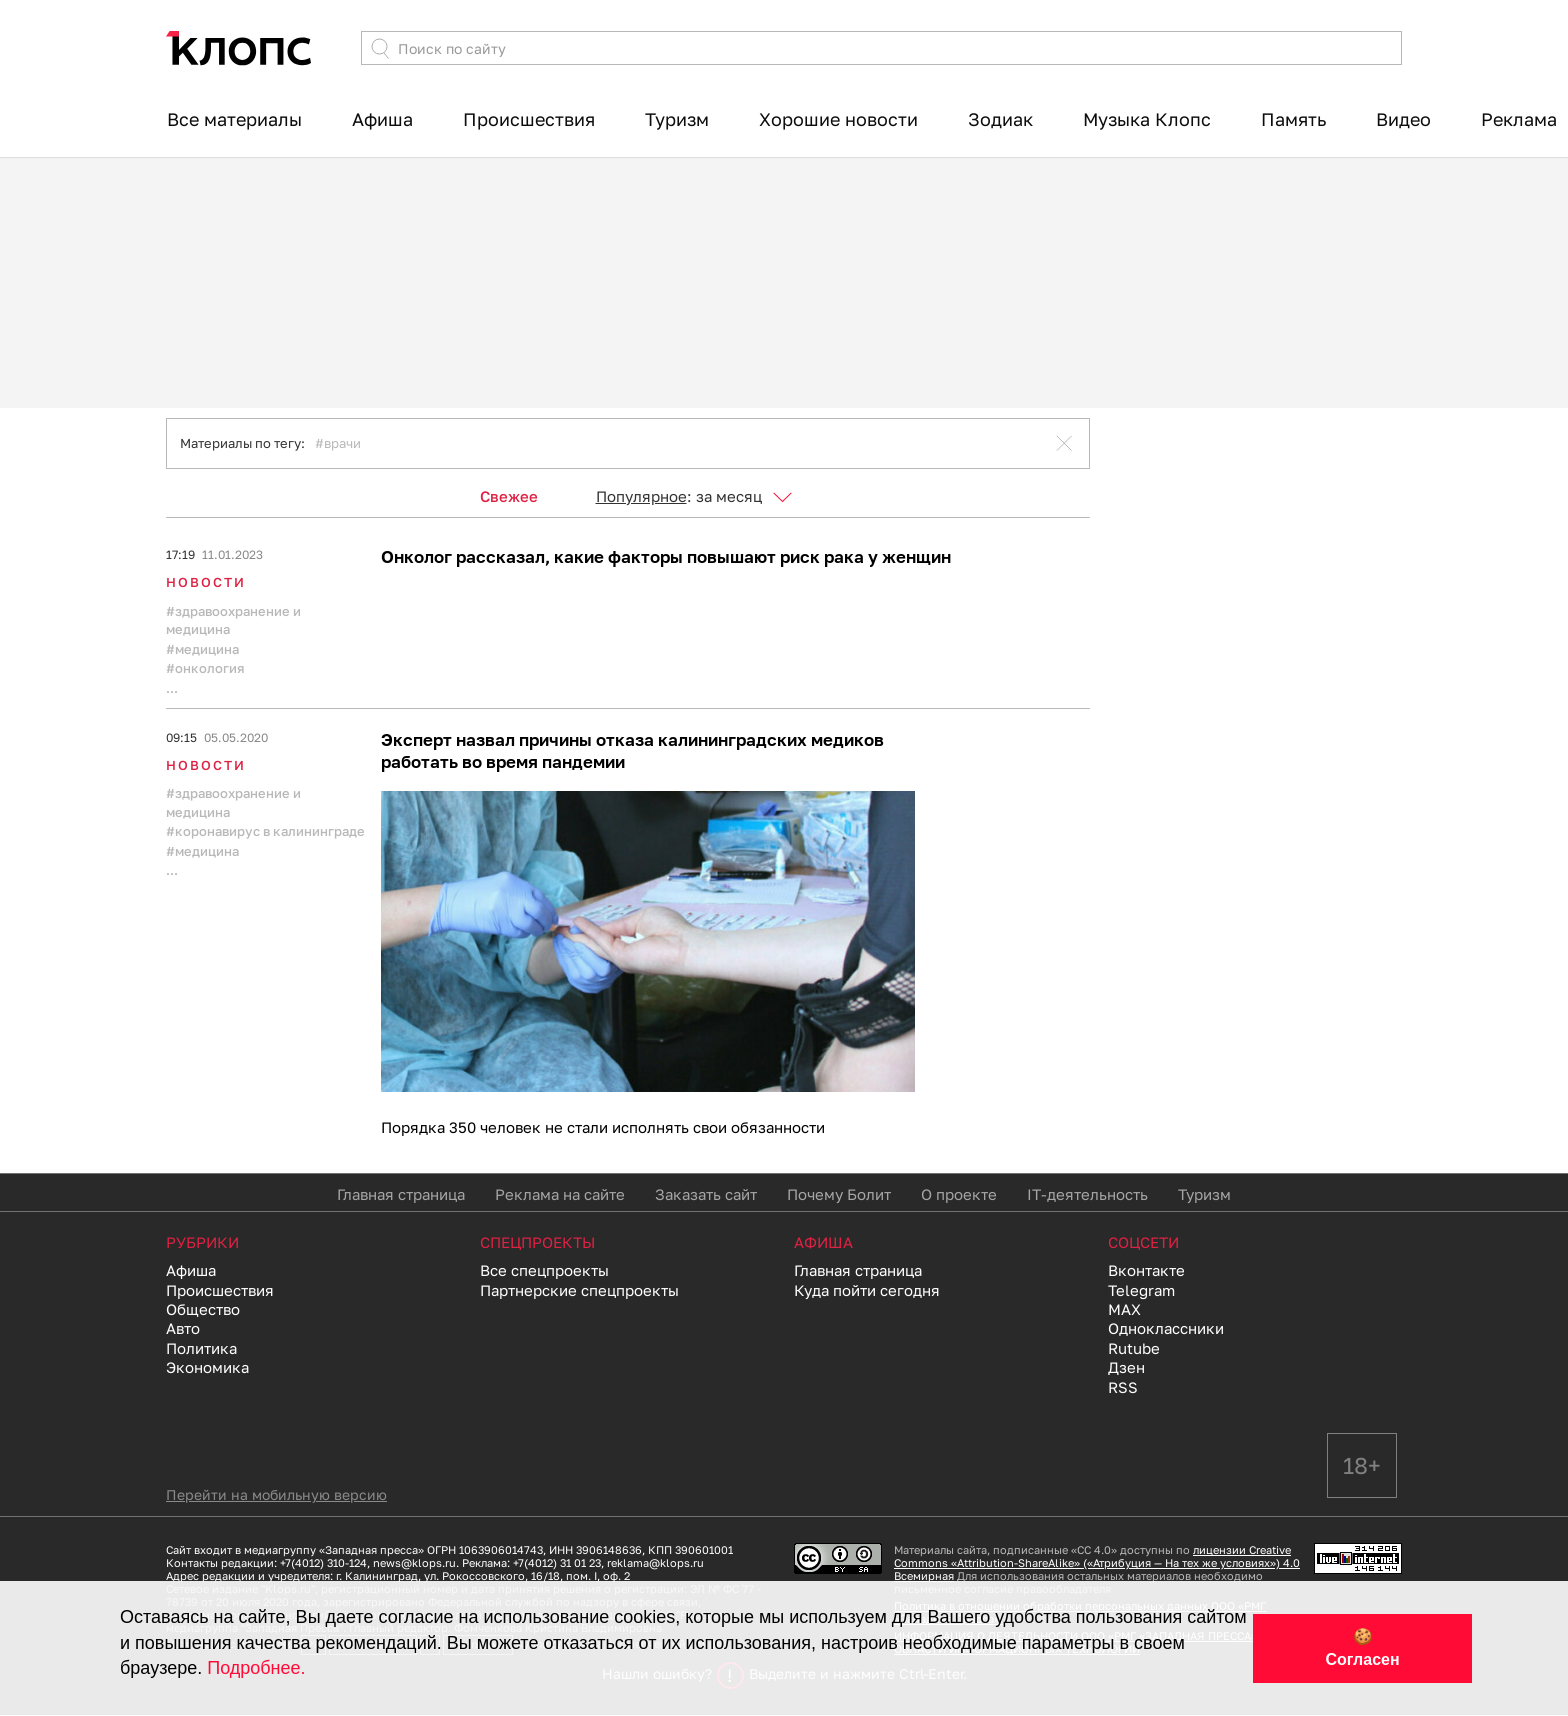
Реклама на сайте (560, 1195)
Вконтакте (1146, 1271)
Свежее (509, 496)
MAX (1124, 1310)
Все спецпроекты (544, 1271)
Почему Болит (839, 1195)
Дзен (1126, 1368)
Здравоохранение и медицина (233, 620)
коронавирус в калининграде (270, 831)
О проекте (959, 1195)
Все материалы (234, 119)
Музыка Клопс (1147, 119)
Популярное (641, 496)
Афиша (382, 119)
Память (1293, 119)
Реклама (1519, 119)
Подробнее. (256, 1668)
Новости (206, 582)
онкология (209, 668)
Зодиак (1000, 119)
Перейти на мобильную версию (276, 1495)
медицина (207, 649)
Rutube (1134, 1349)
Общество (203, 1310)
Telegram (1141, 1291)
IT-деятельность (1087, 1195)
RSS (1123, 1388)
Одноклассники (1166, 1329)
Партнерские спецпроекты (579, 1291)
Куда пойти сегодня (867, 1291)
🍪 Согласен (1362, 1648)
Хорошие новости (838, 119)
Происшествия (529, 119)
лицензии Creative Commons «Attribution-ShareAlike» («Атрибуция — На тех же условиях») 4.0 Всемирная (1097, 1563)
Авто (183, 1329)
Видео (1403, 119)
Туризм (677, 119)
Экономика (207, 1368)
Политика (201, 1349)
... (172, 688)
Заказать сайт (706, 1195)
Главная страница (401, 1195)
